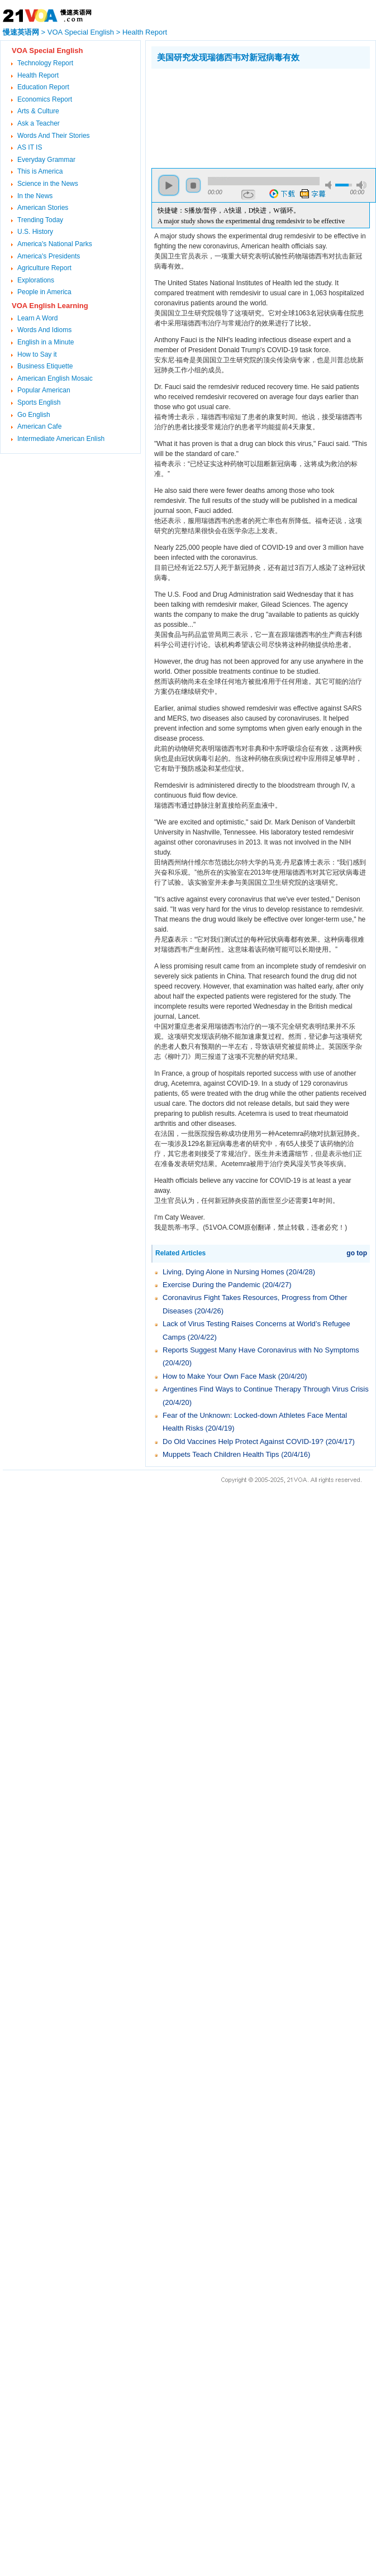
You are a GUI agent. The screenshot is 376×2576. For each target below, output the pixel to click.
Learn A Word (37, 318)
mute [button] (330, 185)
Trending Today (40, 220)
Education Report (43, 87)
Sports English (38, 402)
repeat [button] (248, 195)
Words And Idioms (44, 330)
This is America (40, 171)
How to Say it (37, 354)
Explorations (35, 280)
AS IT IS (29, 147)
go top (356, 1253)
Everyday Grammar (46, 160)
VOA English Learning (50, 305)
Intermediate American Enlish (60, 439)
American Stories (42, 208)
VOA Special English (80, 32)
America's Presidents (48, 256)
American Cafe (39, 426)
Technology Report (45, 63)
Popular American (43, 390)
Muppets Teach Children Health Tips (221, 1454)
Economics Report (44, 99)
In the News (35, 196)
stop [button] (193, 185)
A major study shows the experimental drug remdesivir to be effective (251, 221)
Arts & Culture (38, 111)
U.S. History (35, 232)
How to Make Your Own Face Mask (219, 1376)
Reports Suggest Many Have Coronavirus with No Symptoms (261, 1350)
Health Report (144, 32)
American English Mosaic (55, 378)
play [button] (169, 185)
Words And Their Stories (53, 136)
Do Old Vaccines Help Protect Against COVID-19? (243, 1441)
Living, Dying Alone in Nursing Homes (223, 1272)
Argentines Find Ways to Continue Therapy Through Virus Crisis (266, 1389)
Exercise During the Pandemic (211, 1284)
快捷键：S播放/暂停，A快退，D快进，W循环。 (229, 210)
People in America (44, 292)
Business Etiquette (45, 366)
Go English (33, 415)
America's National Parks (54, 244)
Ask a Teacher (38, 123)
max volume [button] (361, 185)
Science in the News (47, 184)
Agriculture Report (44, 268)
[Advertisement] (206, 116)
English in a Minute (45, 342)
